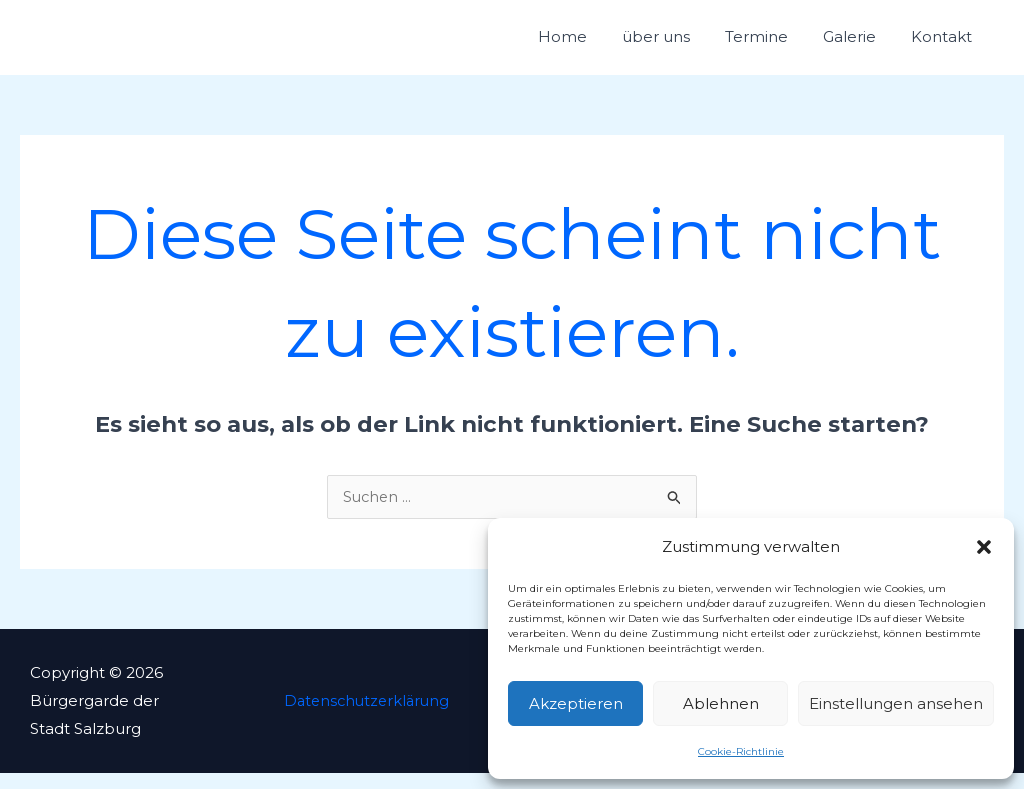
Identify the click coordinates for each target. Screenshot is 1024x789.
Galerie (871, 44)
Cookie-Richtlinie (741, 751)
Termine (793, 44)
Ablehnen (721, 703)
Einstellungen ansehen (896, 703)
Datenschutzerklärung (364, 716)
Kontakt (948, 44)
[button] (984, 547)
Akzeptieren (576, 703)
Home (629, 44)
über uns (708, 44)
